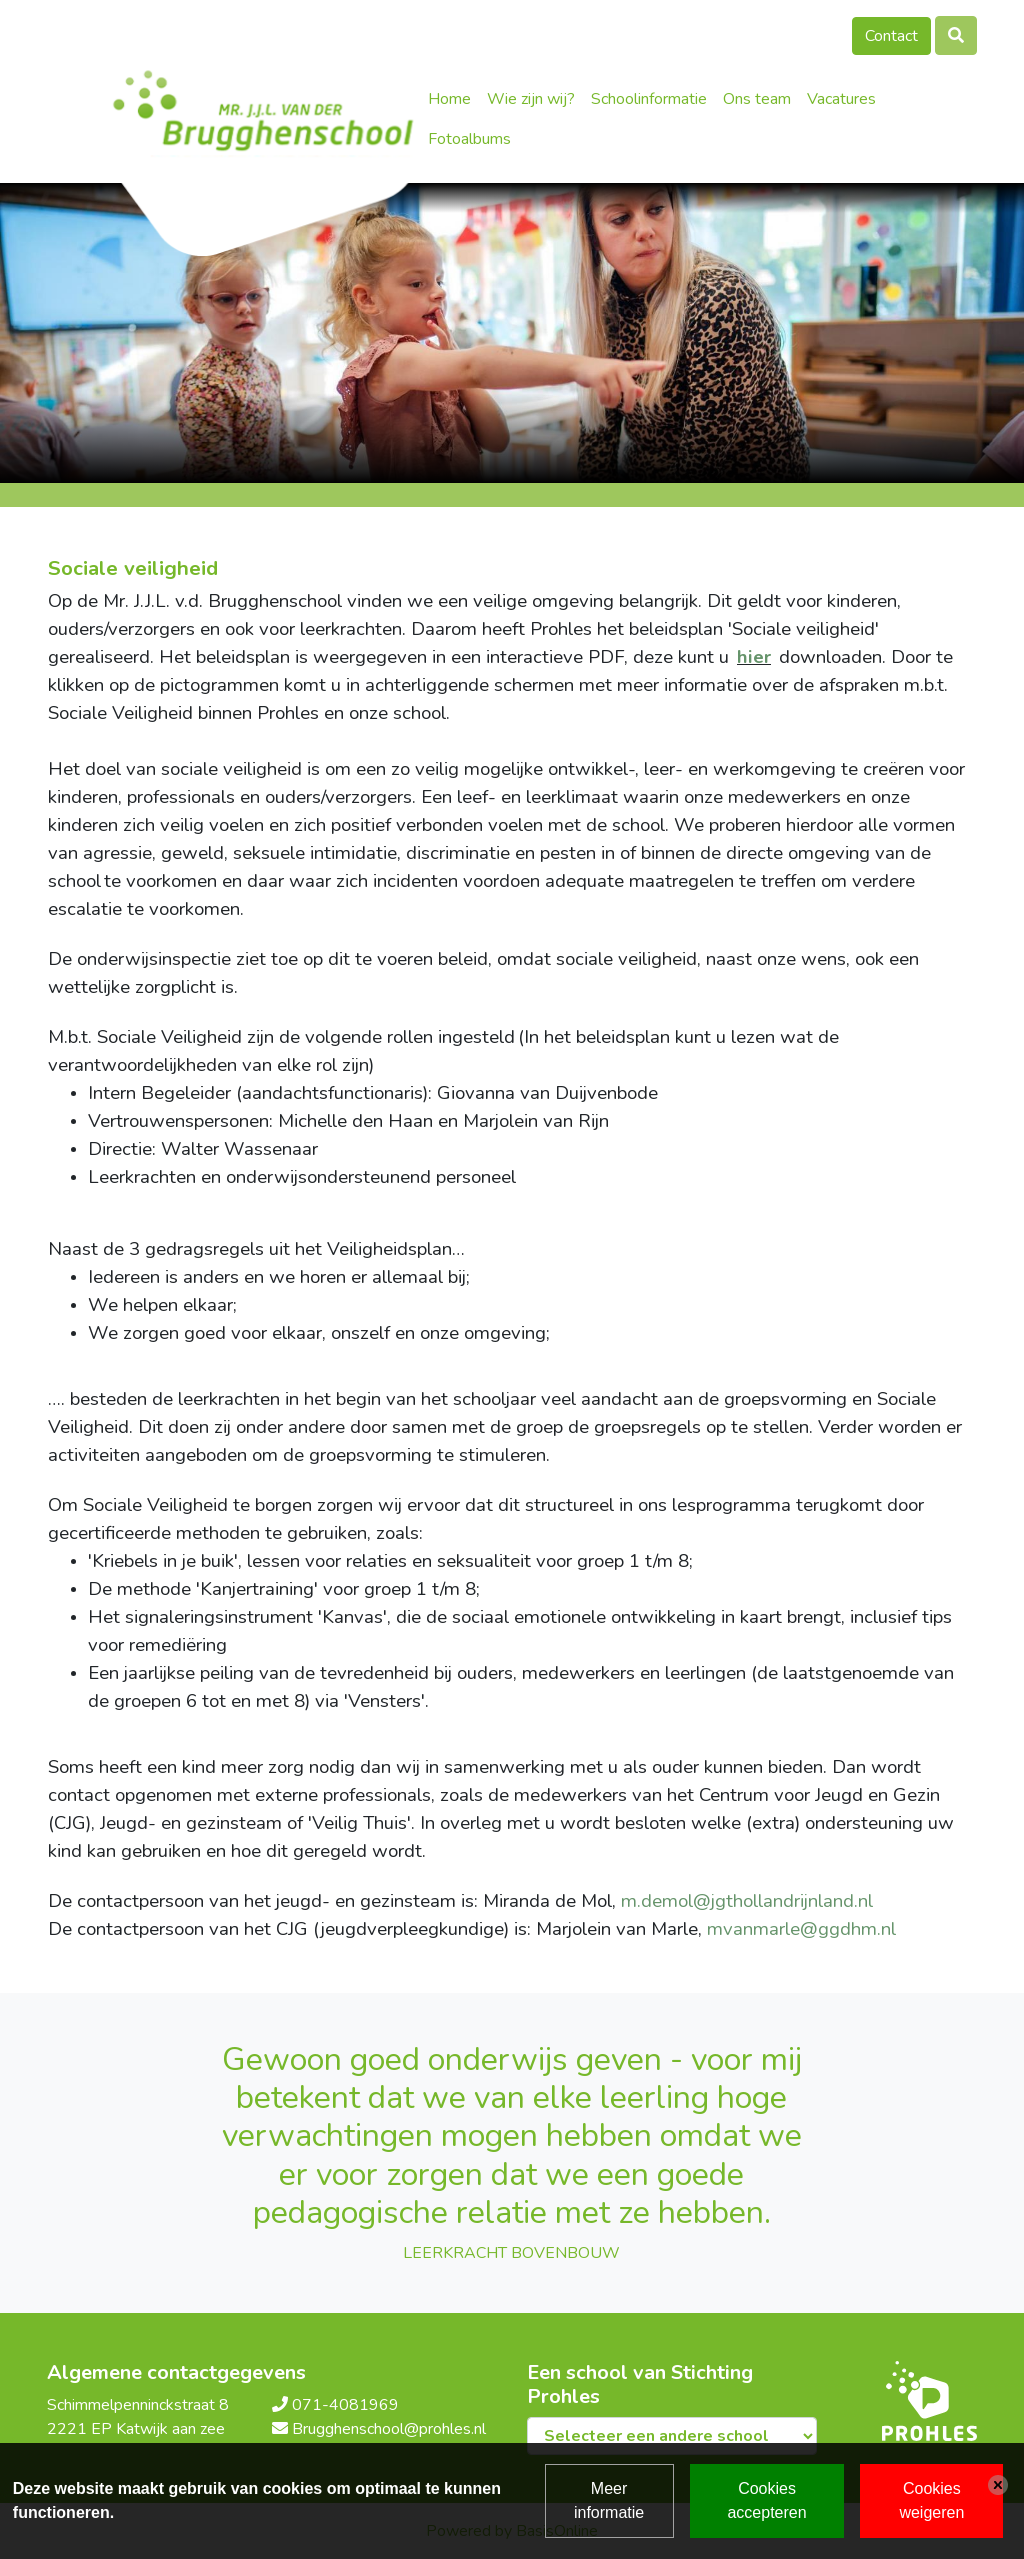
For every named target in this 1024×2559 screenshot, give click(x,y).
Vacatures (841, 99)
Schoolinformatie (649, 99)
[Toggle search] (956, 35)
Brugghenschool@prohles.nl (389, 2429)
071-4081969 (345, 2405)
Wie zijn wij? (531, 99)
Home (449, 99)
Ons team (757, 99)
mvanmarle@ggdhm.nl (801, 1929)
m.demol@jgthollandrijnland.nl (747, 1901)
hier (754, 657)
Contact (891, 36)
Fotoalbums (469, 139)
